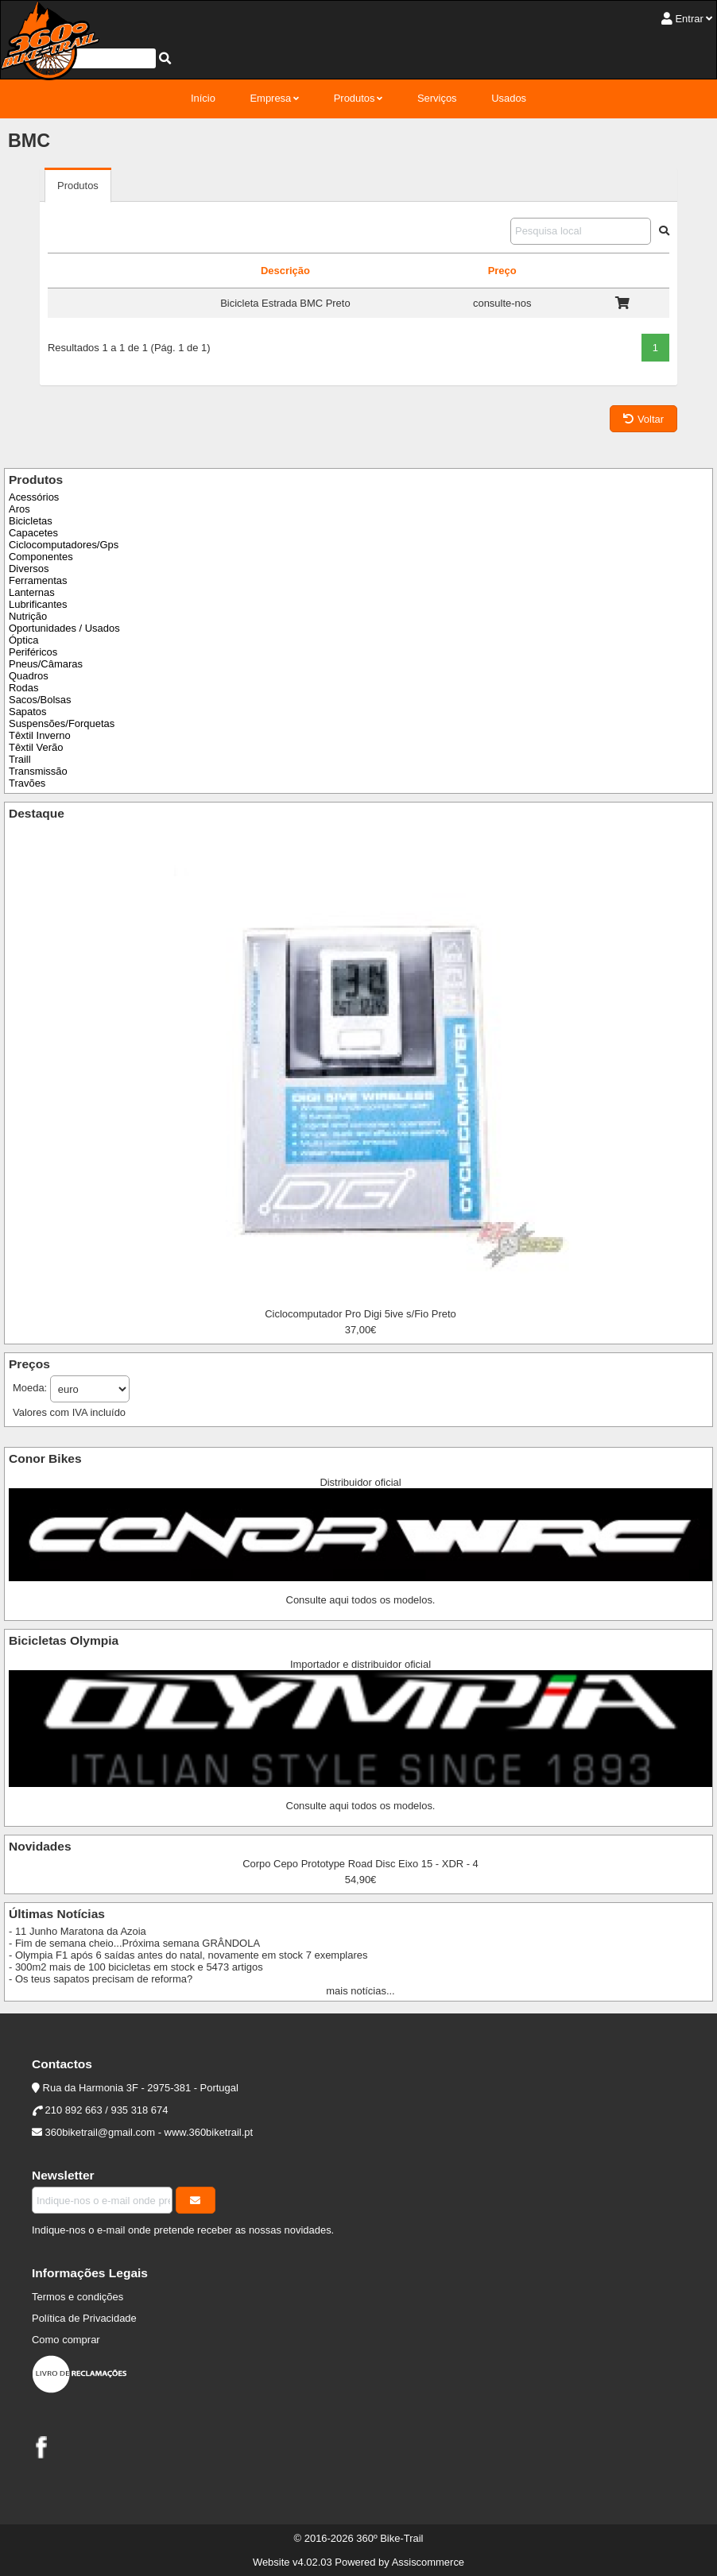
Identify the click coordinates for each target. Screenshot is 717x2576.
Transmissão (38, 771)
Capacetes (33, 533)
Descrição (285, 271)
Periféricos (33, 652)
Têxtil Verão (36, 747)
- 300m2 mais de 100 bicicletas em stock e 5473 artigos (136, 1967)
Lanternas (32, 592)
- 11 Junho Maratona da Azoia (77, 1931)
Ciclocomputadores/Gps (63, 545)
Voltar (643, 419)
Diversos (28, 568)
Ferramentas (38, 580)
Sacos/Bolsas (40, 700)
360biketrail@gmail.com (100, 2132)
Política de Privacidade (84, 2318)
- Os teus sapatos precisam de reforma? (100, 1979)
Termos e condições (77, 2297)
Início (203, 98)
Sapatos (28, 711)
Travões (27, 783)
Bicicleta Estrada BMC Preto (285, 303)
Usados (508, 98)
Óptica (23, 640)
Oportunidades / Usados (64, 628)
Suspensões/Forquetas (61, 723)
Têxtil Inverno (40, 735)
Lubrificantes (38, 604)
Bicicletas (30, 521)
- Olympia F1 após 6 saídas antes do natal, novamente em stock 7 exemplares (188, 1955)
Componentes (41, 557)
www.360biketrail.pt (209, 2132)
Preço (502, 271)
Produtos (354, 98)
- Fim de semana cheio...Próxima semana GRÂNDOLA (134, 1943)
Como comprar (66, 2340)
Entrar (689, 19)
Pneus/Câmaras (46, 664)
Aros (19, 509)
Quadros (28, 676)
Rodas (23, 688)
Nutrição (28, 616)
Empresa (270, 98)
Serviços (437, 98)
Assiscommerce (428, 2562)
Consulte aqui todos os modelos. (361, 1600)
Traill (20, 759)
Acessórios (34, 497)
